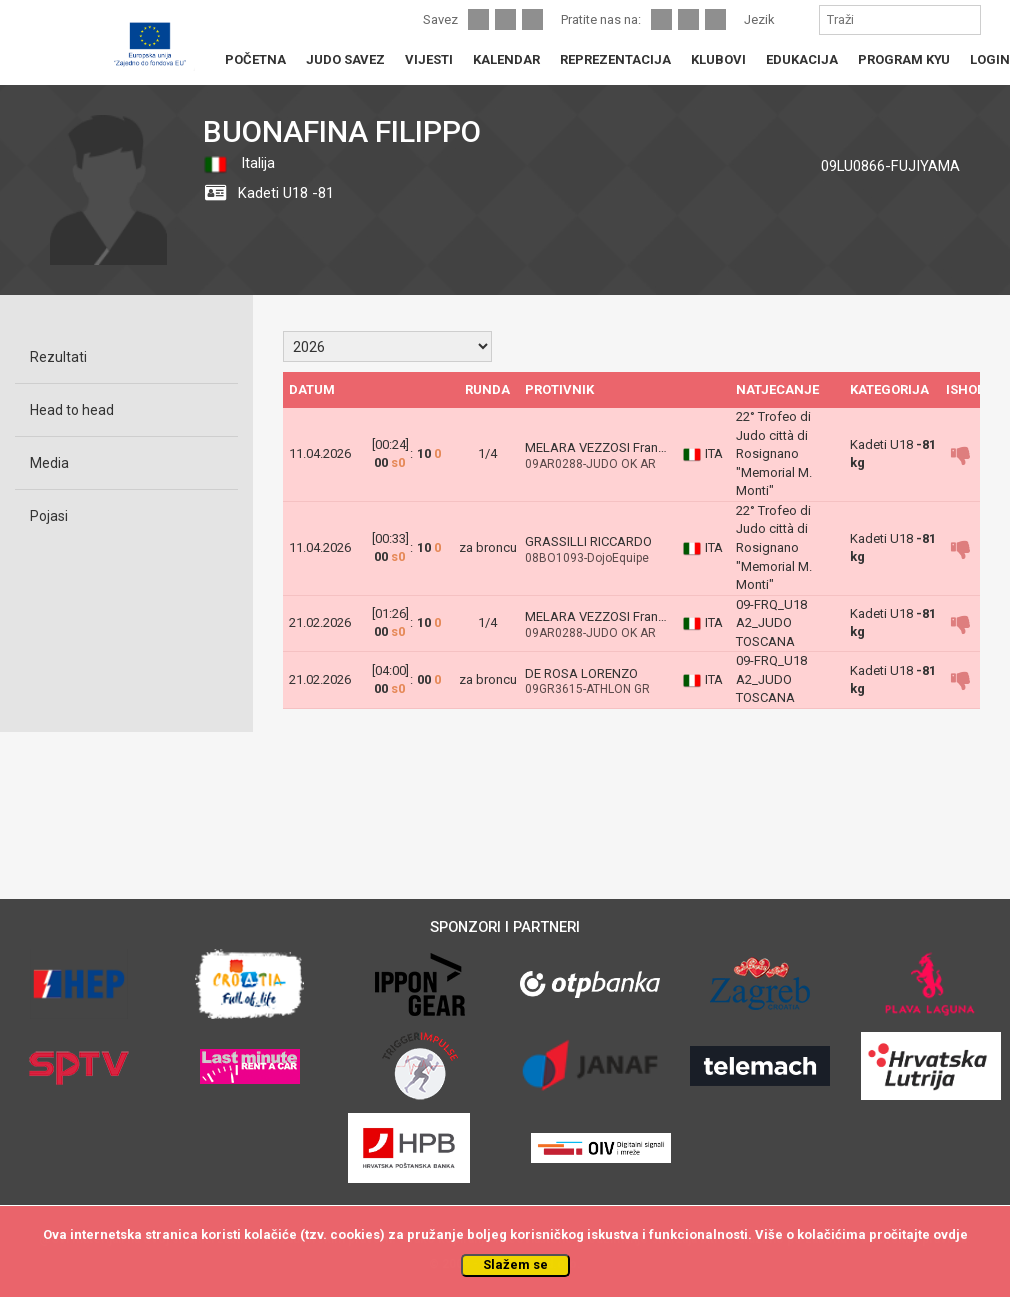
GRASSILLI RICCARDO (588, 541)
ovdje (950, 1234)
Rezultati (58, 357)
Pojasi (49, 516)
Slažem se (515, 1264)
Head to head (72, 410)
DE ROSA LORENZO (581, 673)
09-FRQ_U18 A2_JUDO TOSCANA (771, 623)
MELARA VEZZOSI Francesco (609, 447)
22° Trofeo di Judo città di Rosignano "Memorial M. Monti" (774, 453)
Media (49, 463)
